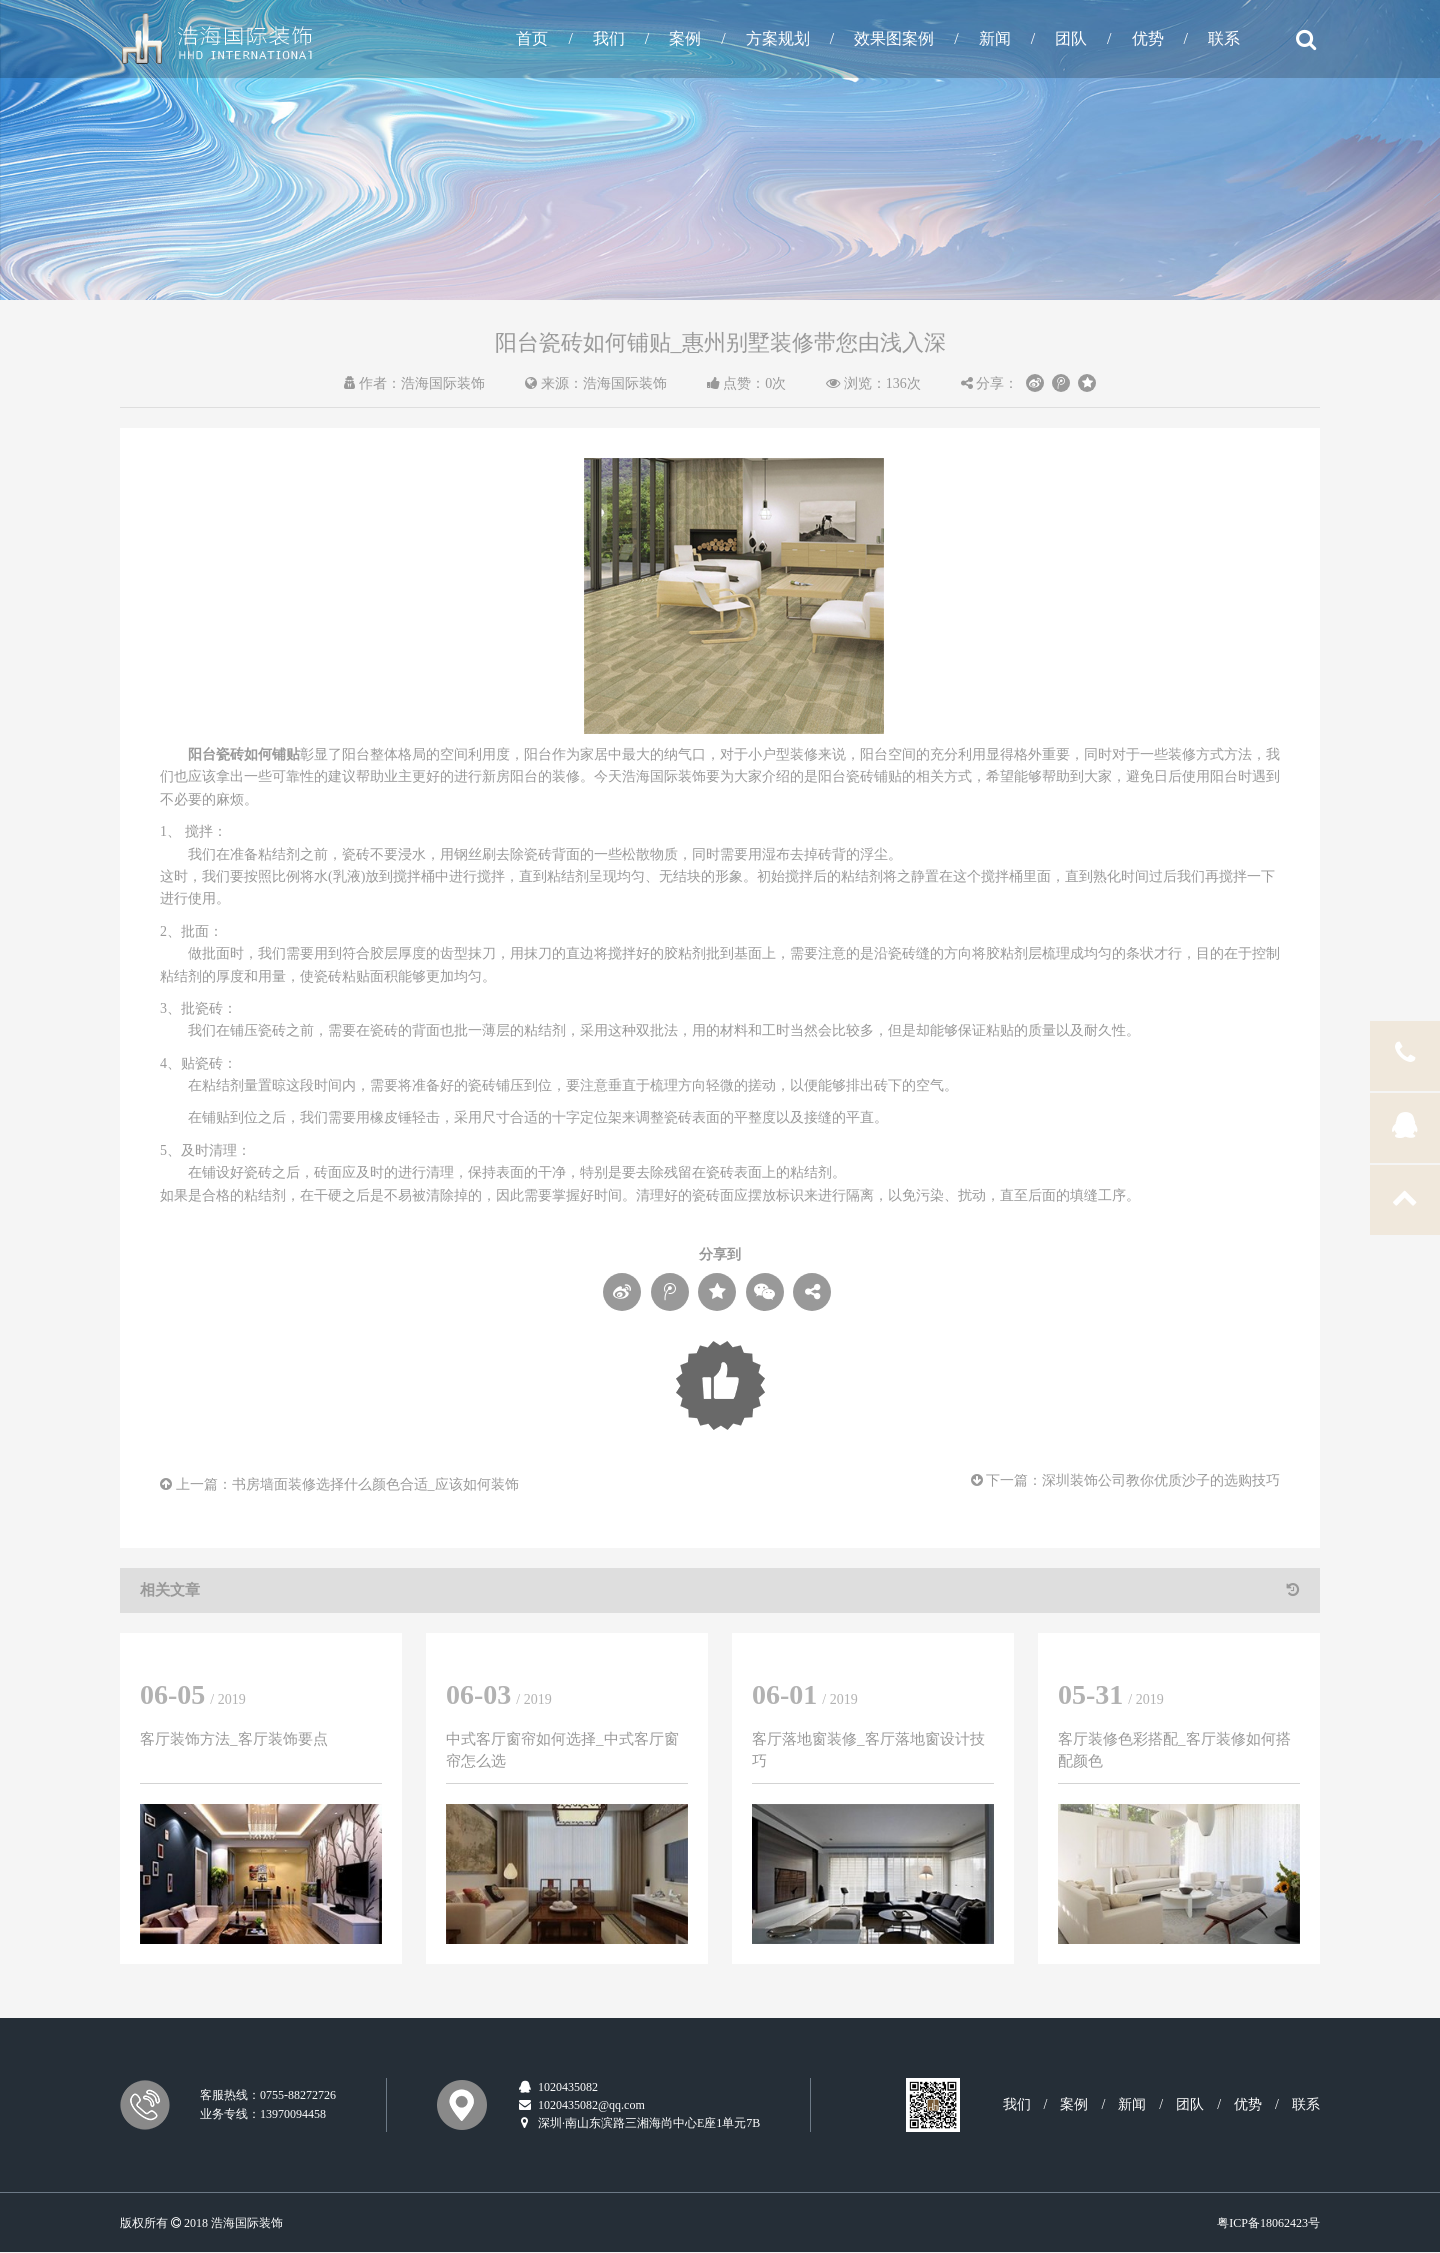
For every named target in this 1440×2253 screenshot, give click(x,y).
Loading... (720, 1385)
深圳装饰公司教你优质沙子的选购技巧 (1161, 1480)
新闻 (995, 38)
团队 (1071, 38)
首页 (532, 38)
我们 (609, 38)
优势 (1148, 38)
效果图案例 (894, 38)
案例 (685, 38)
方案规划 (778, 38)
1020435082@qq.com (581, 2105)
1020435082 (557, 2087)
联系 (1224, 38)
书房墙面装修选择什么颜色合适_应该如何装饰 (375, 1484)
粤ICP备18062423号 (1268, 2223)
